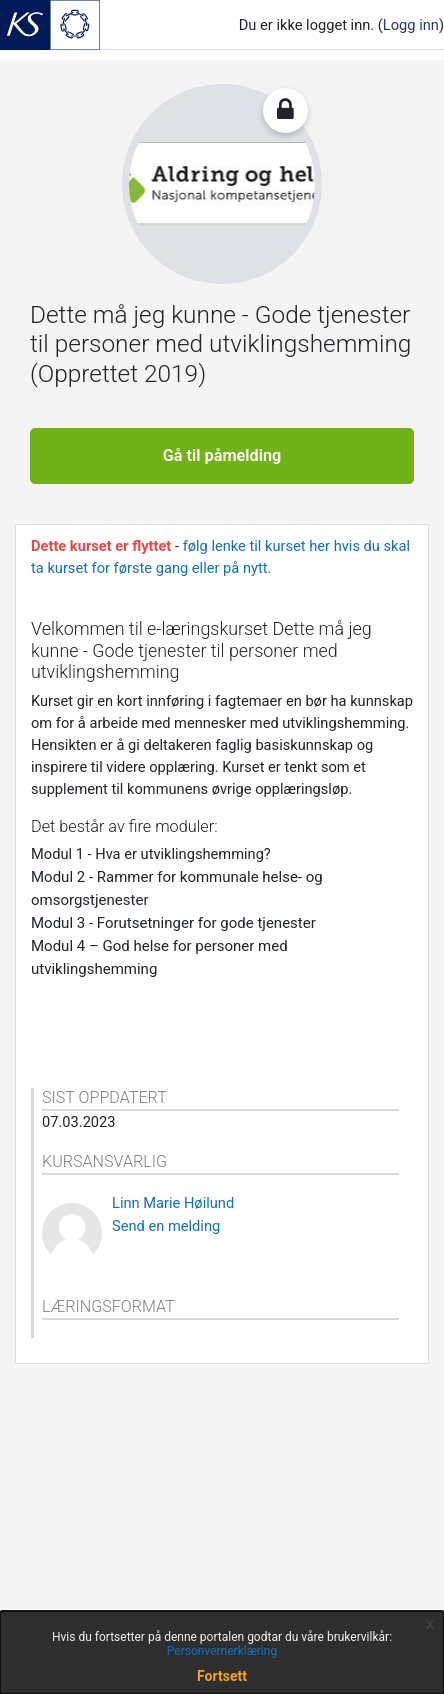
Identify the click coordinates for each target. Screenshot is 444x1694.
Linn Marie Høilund (173, 1203)
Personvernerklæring (222, 1651)
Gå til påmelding (222, 455)
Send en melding (166, 1226)
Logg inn (411, 25)
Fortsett (222, 1676)
